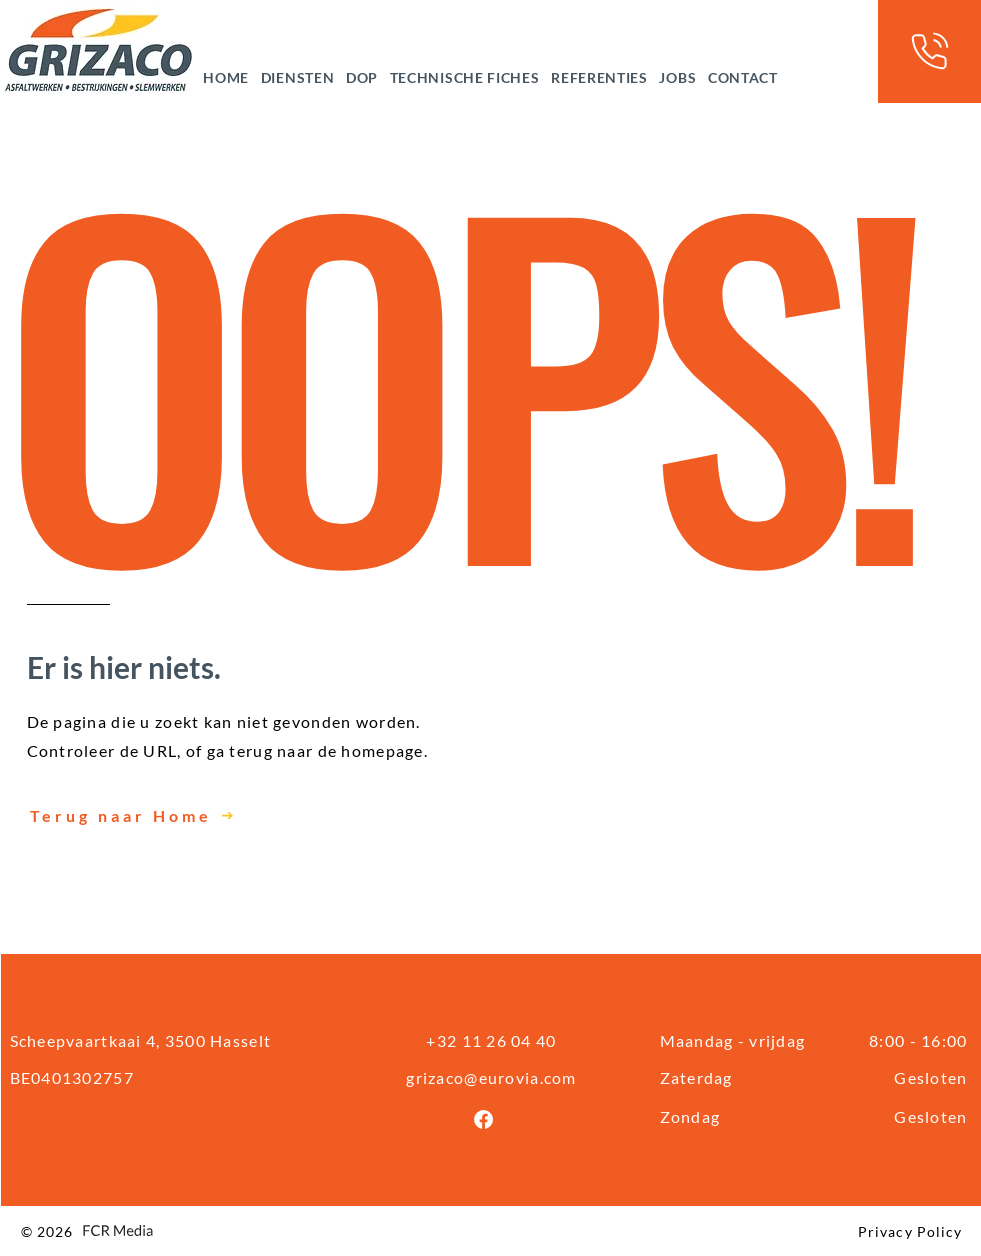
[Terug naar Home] (208, 815)
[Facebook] (483, 1119)
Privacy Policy (910, 1231)
